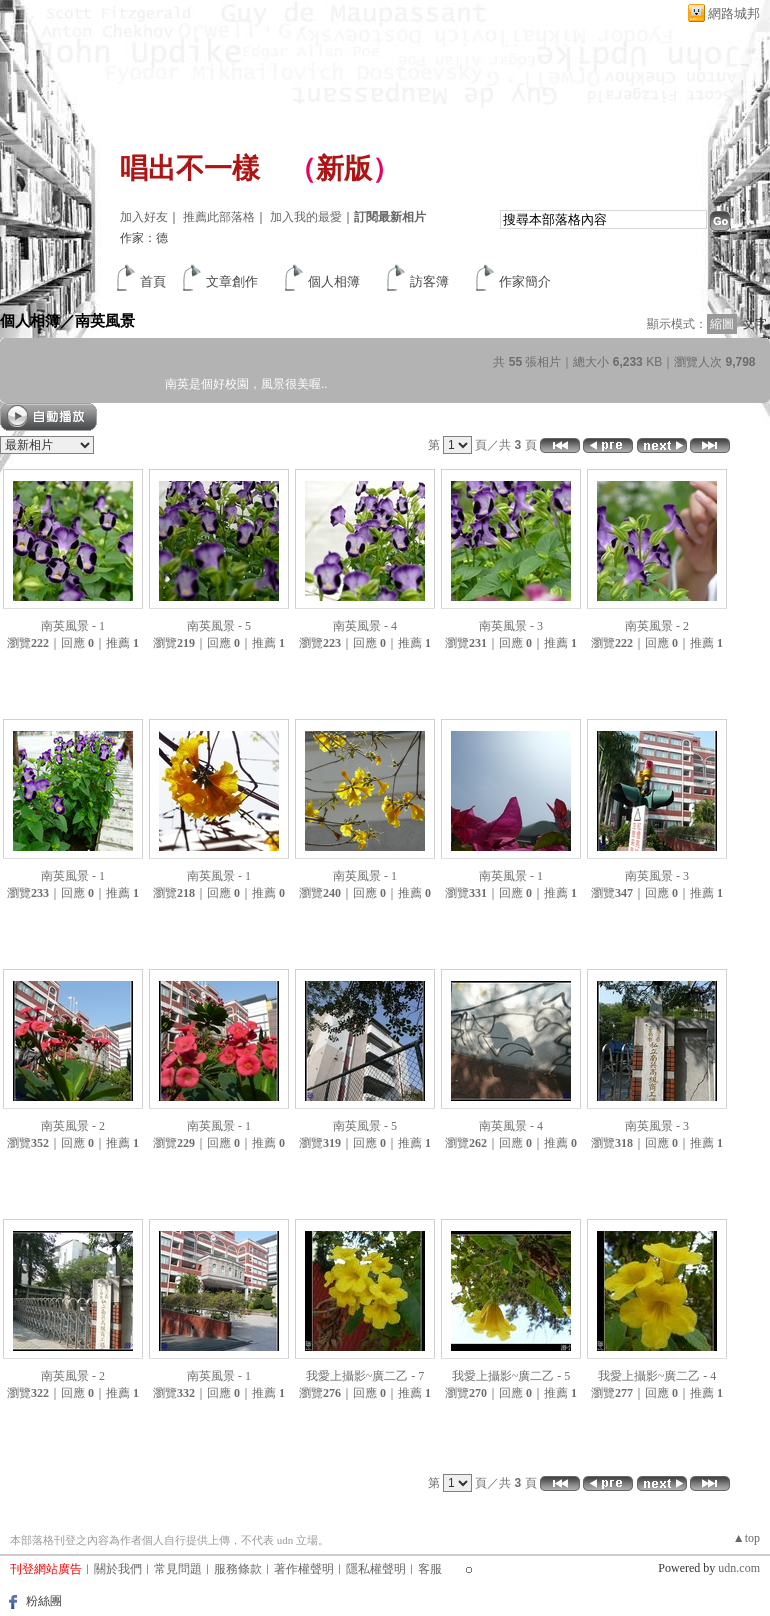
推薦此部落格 (219, 217)
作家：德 (144, 238)
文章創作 (232, 281)
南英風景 (105, 320)
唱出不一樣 (190, 168)
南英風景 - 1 (73, 626)
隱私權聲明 (376, 1569)
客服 (430, 1569)
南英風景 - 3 (511, 626)
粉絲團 (44, 1601)
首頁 (153, 281)
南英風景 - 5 (219, 626)
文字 (755, 324)
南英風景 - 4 (365, 626)
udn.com (739, 1568)
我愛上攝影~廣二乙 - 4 (657, 1376)
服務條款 (238, 1569)
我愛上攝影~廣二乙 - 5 (511, 1376)
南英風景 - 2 (657, 626)
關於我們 (118, 1569)
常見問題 (178, 1569)
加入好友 (144, 217)
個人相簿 (334, 281)
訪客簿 (429, 281)
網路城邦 (734, 13)
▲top (746, 1538)
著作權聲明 (304, 1569)
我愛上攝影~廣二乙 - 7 (365, 1376)
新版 (344, 168)
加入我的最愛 (306, 217)
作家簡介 (525, 281)
